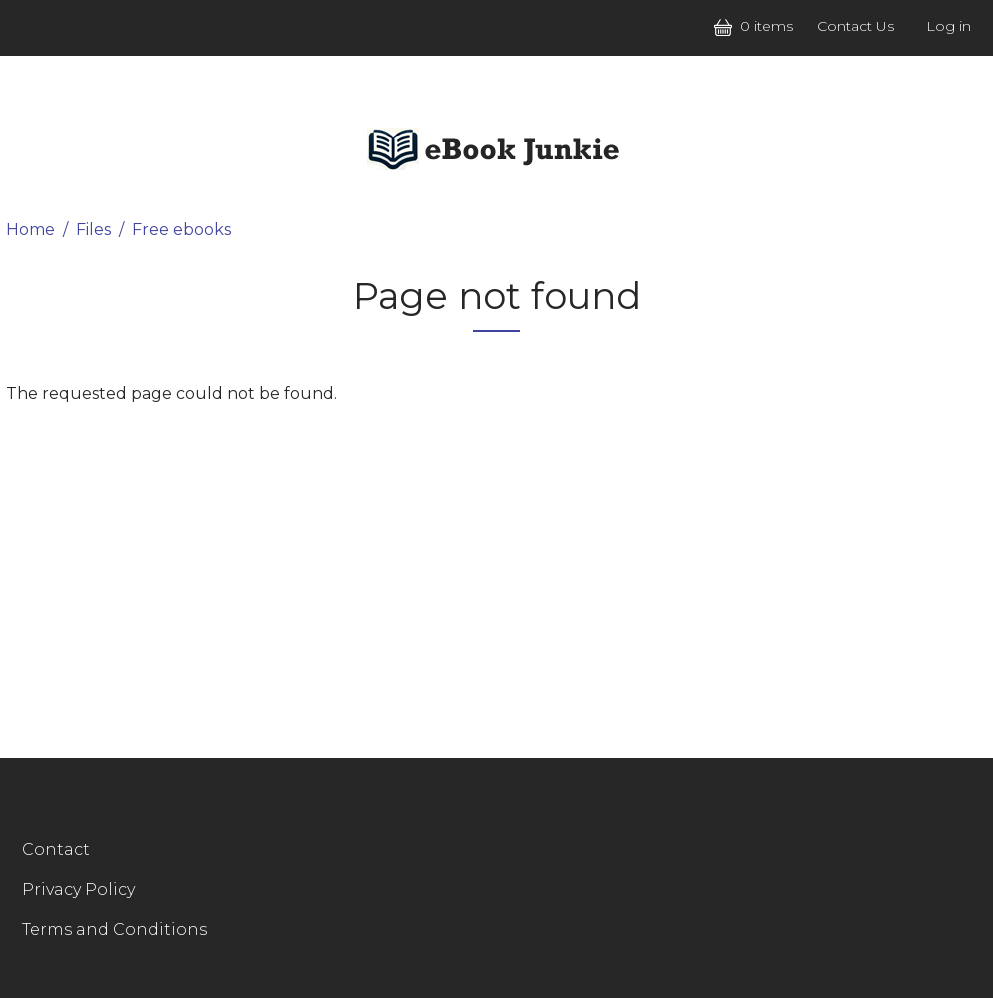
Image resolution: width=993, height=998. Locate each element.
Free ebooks (181, 229)
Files (93, 229)
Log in (948, 26)
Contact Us (855, 26)
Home (30, 229)
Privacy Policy (78, 889)
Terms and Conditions (114, 929)
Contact (56, 849)
